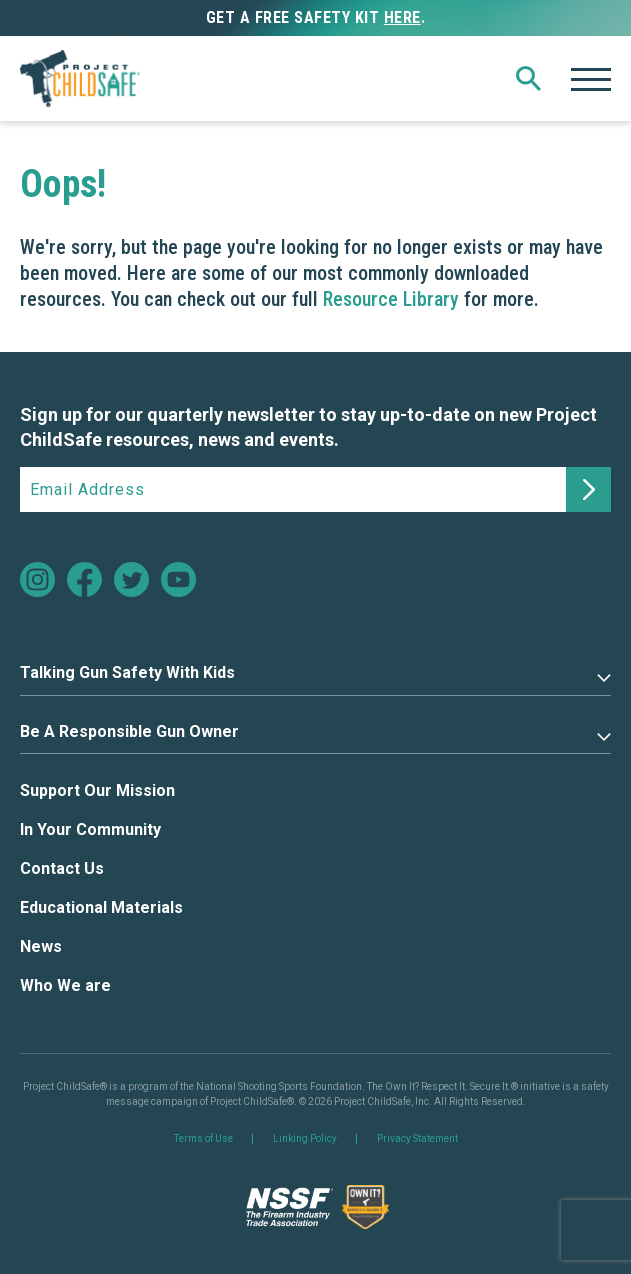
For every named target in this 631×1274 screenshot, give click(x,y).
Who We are (65, 985)
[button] (528, 79)
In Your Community (90, 829)
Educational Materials (101, 907)
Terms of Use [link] (203, 1139)
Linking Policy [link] (305, 1139)
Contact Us (62, 868)
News (41, 946)
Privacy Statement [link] (417, 1139)
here (402, 17)
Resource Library (391, 299)
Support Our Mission (97, 790)
